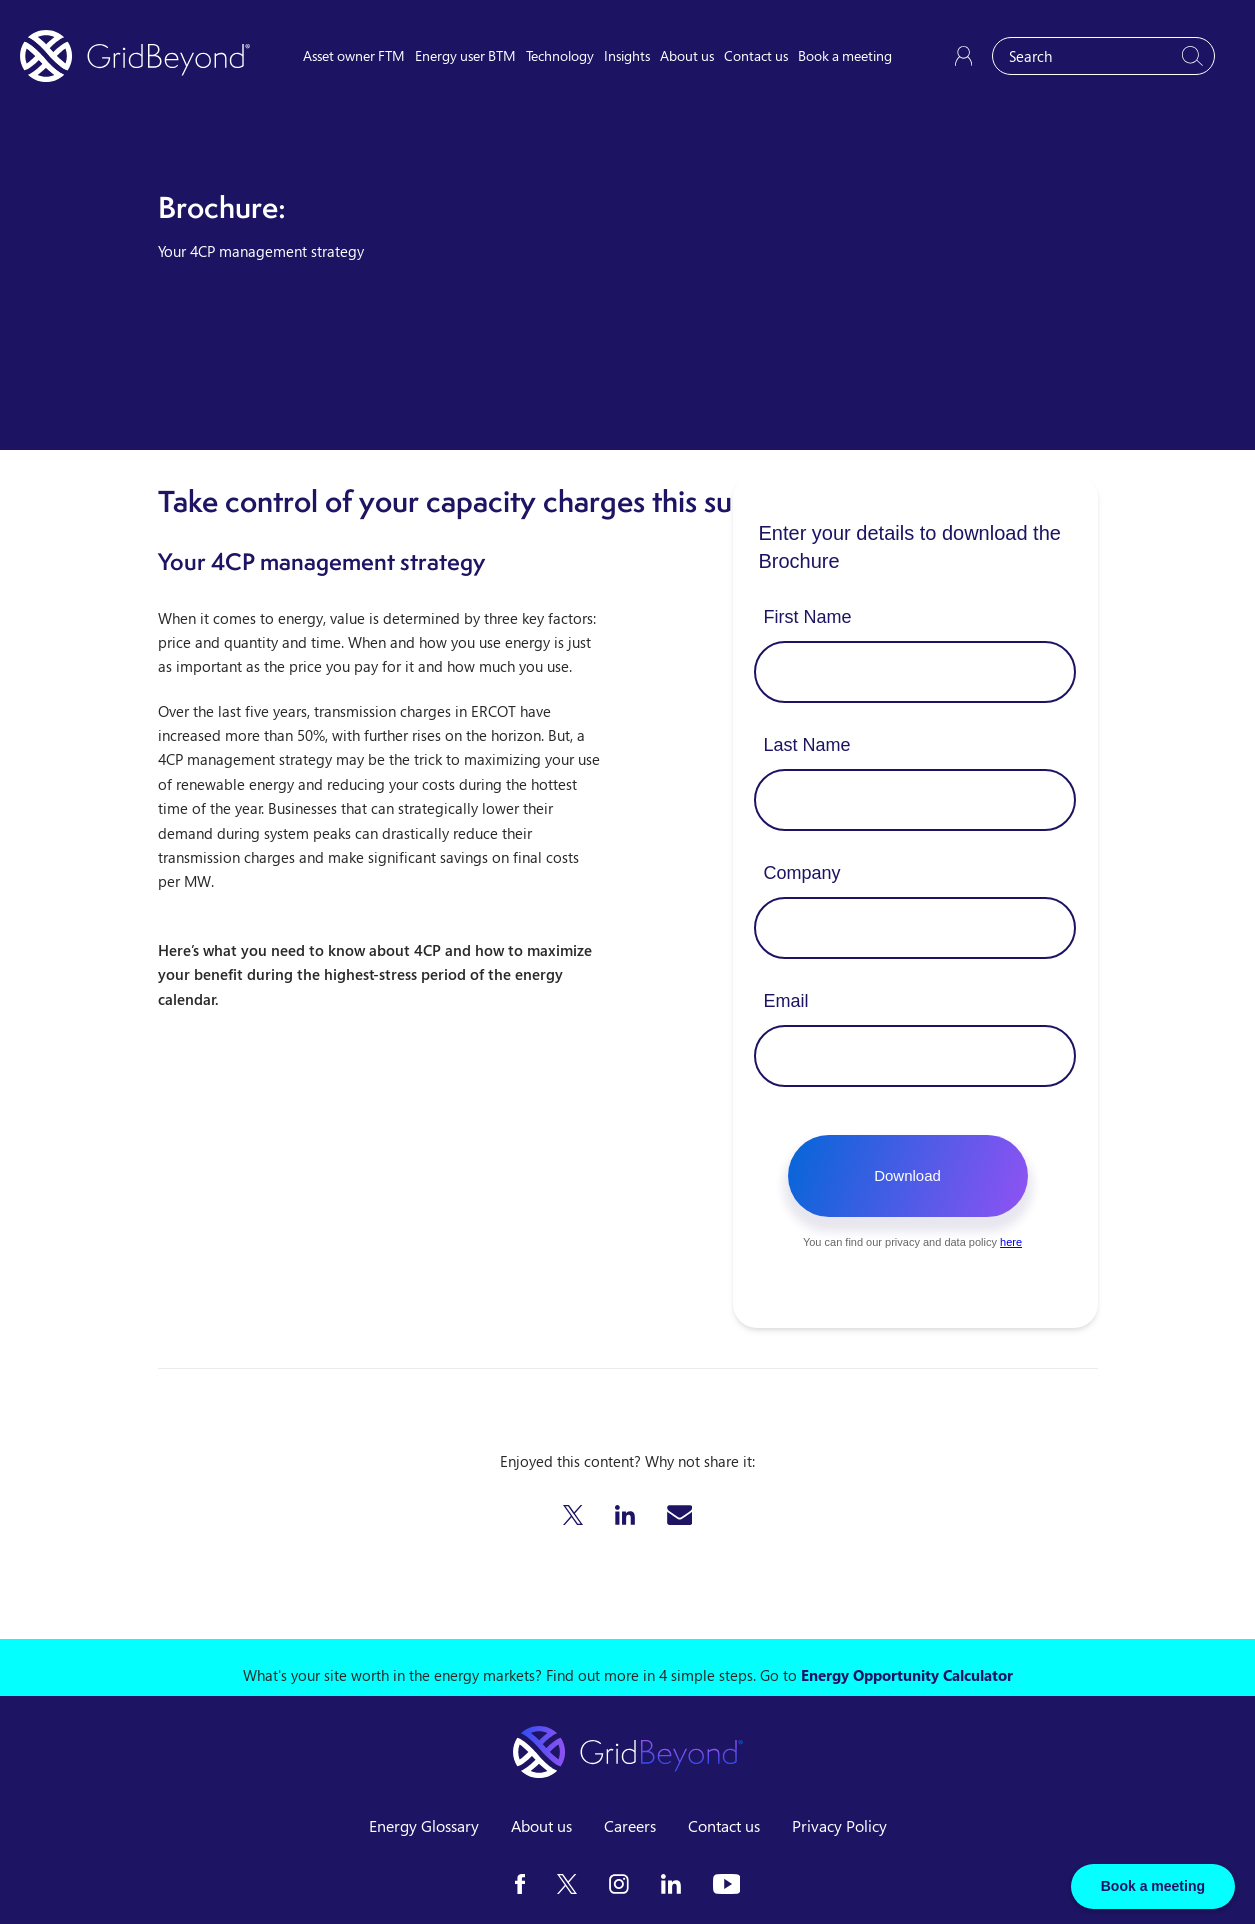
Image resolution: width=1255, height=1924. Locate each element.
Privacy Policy (839, 1826)
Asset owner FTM (354, 55)
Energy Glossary (424, 1826)
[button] (573, 1515)
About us (687, 55)
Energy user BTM (465, 55)
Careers (630, 1826)
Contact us (756, 55)
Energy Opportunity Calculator (907, 1675)
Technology (560, 55)
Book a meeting (845, 55)
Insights (627, 55)
